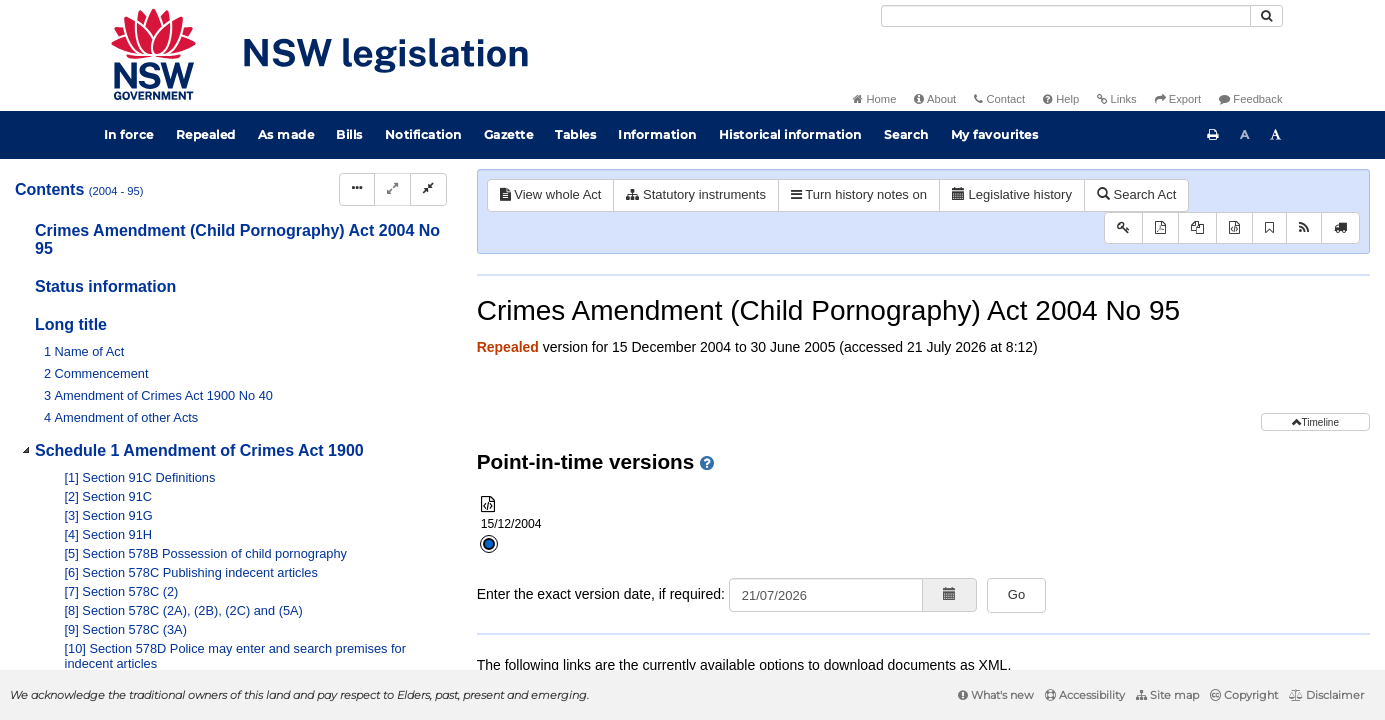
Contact (999, 99)
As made (286, 134)
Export (1178, 99)
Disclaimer (1326, 695)
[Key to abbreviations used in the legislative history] (1123, 228)
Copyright (1244, 695)
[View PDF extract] (1197, 228)
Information (657, 134)
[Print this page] (1213, 135)
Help (1061, 99)
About (935, 99)
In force (129, 134)
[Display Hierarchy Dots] (357, 189)
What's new (996, 695)
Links (1116, 99)
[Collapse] (428, 189)
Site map (1167, 695)
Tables (575, 134)
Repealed (206, 134)
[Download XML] (1234, 228)
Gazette (509, 134)
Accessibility (1085, 695)
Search (906, 134)
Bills (349, 134)
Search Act (1136, 194)
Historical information (790, 134)
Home (874, 99)
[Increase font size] (1276, 135)
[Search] (1066, 16)
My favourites (995, 134)
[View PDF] (1160, 228)
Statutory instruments (695, 194)
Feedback (1250, 99)
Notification (423, 134)
